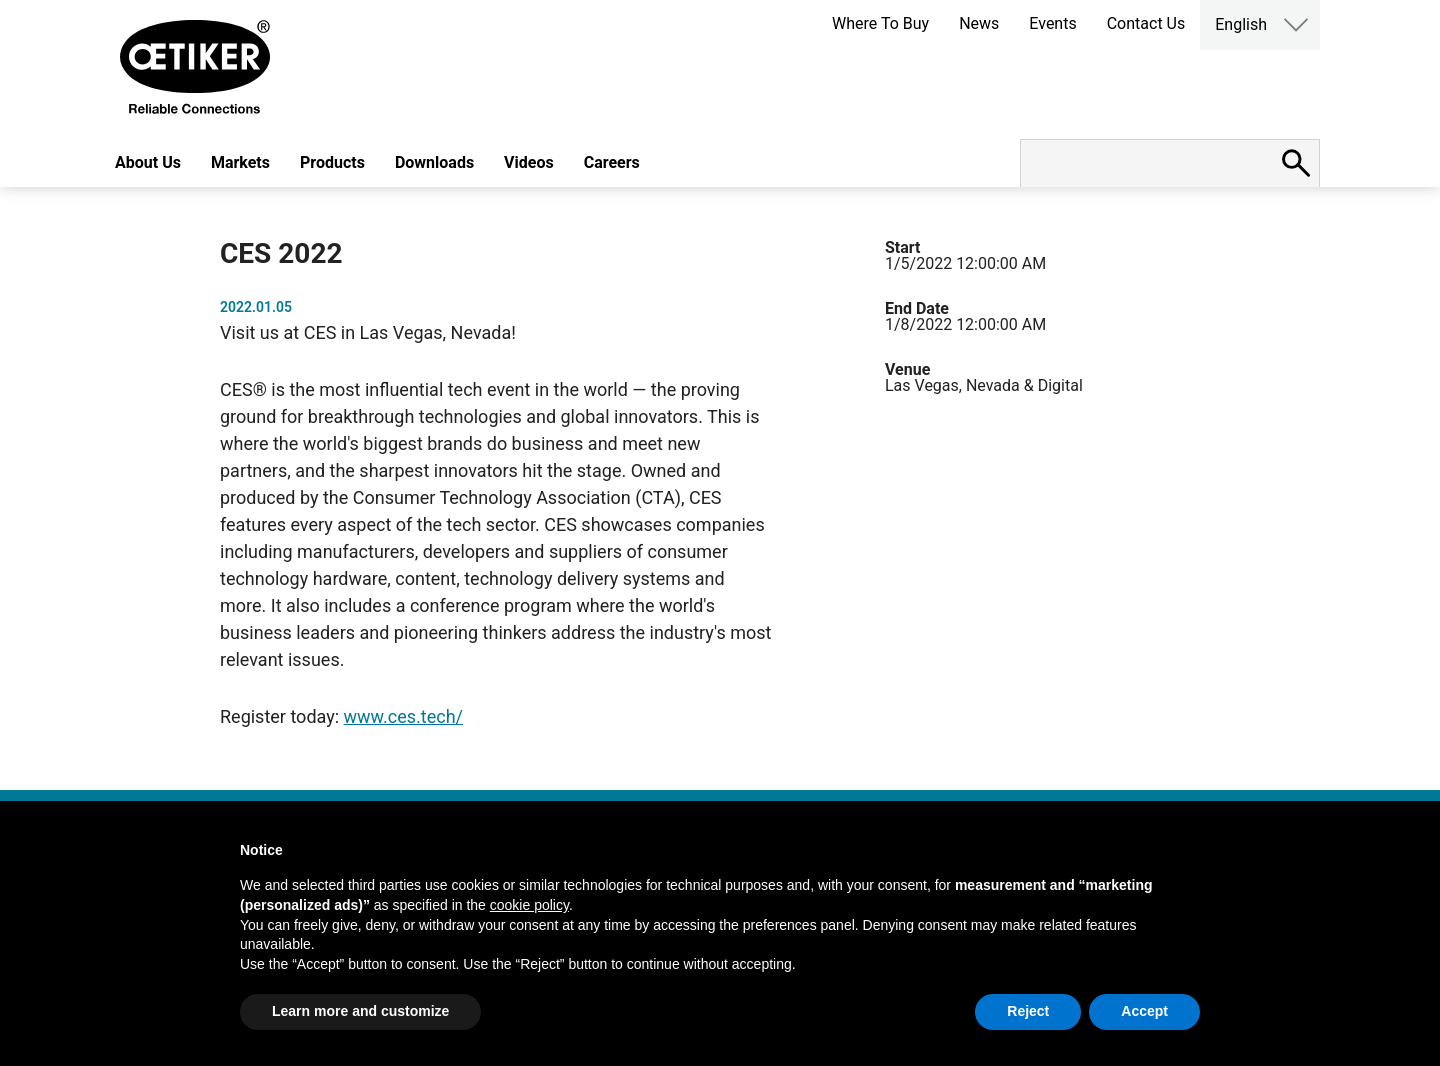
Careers (612, 162)
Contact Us (1146, 23)
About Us (148, 162)
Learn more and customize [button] (360, 1011)
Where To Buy (880, 23)
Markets (240, 162)
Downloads (434, 162)
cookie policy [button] (529, 905)
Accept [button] (1144, 1011)
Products (332, 162)
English (1241, 24)
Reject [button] (1028, 1011)
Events (1052, 23)
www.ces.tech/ (403, 716)
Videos (529, 162)
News (979, 23)
